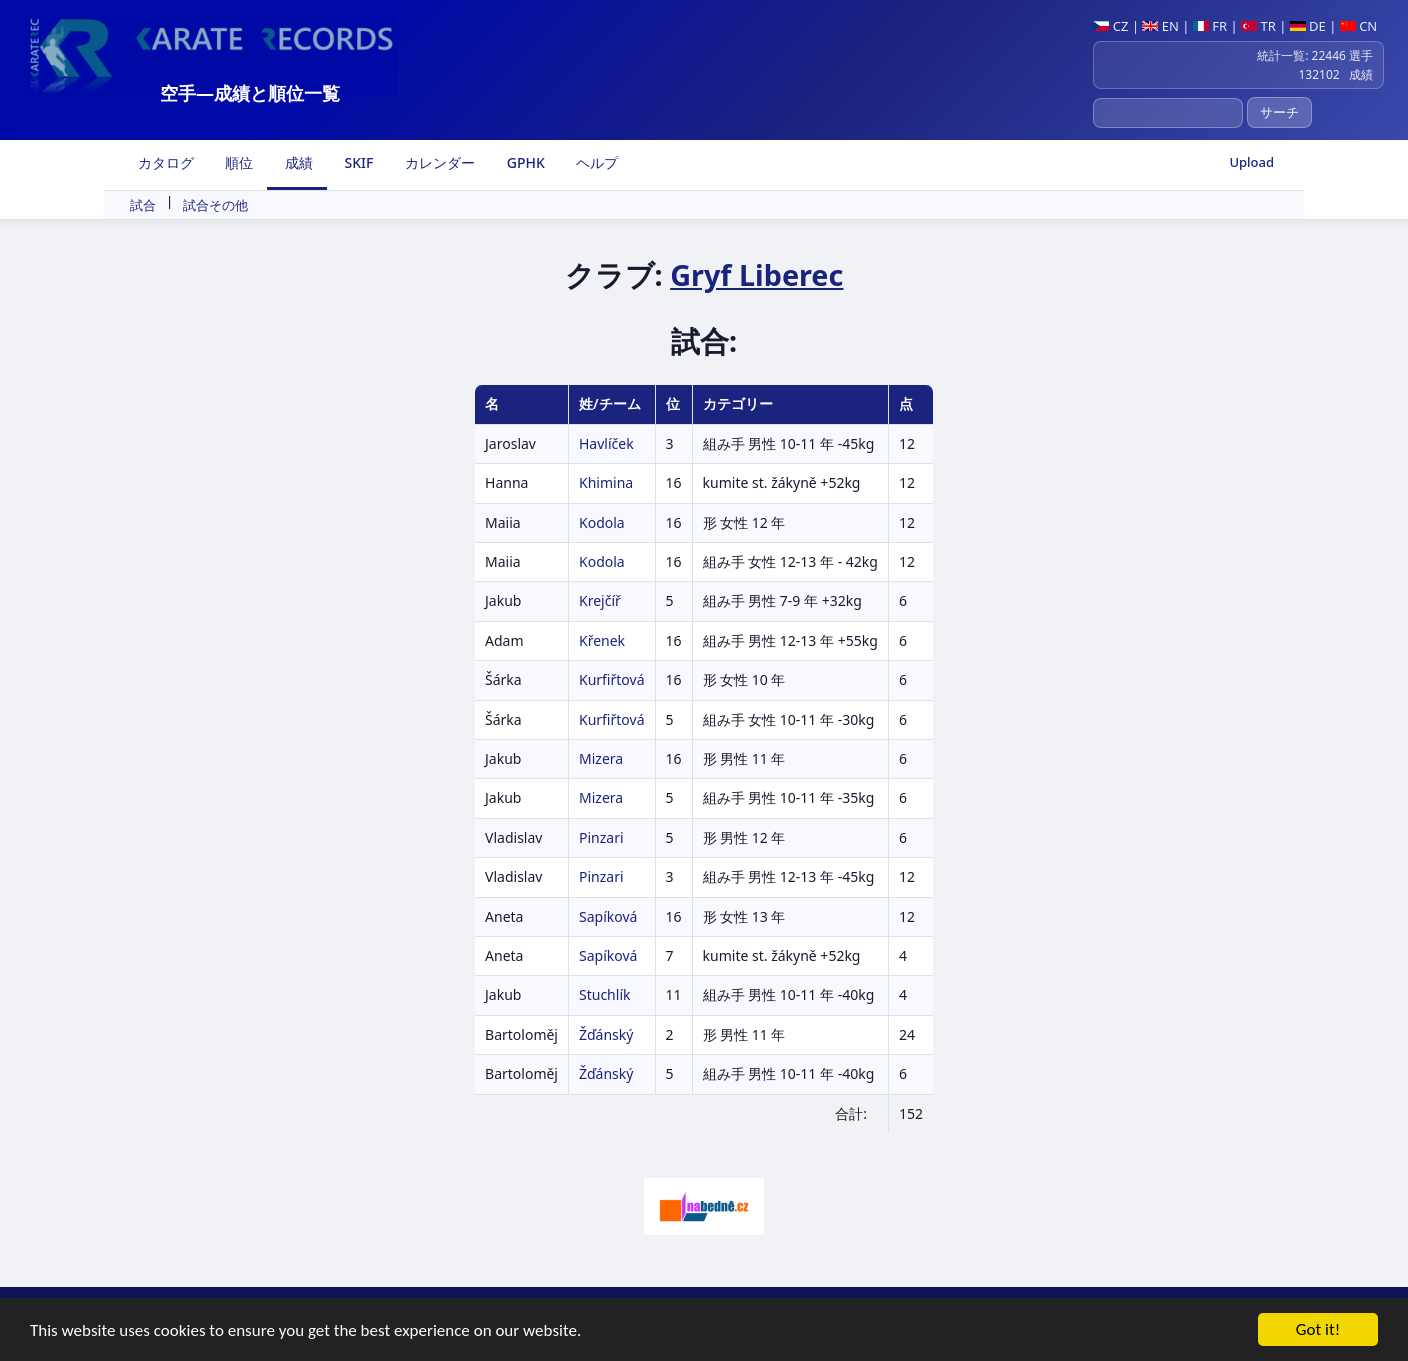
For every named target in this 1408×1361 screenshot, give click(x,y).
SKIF (357, 162)
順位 (238, 162)
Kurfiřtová (612, 679)
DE (1308, 26)
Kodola (602, 522)
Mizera (601, 758)
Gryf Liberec (756, 274)
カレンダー (438, 162)
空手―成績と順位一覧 (250, 93)
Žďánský (606, 1034)
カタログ (164, 162)
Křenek (602, 640)
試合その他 (215, 205)
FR (1210, 26)
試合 (143, 205)
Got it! (1318, 1330)
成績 (297, 162)
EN (1160, 26)
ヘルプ (596, 162)
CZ (1110, 26)
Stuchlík (604, 994)
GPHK (524, 162)
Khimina (606, 482)
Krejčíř (600, 600)
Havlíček (606, 443)
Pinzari (601, 837)
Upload (1251, 162)
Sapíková (608, 916)
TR (1258, 26)
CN (1358, 26)
